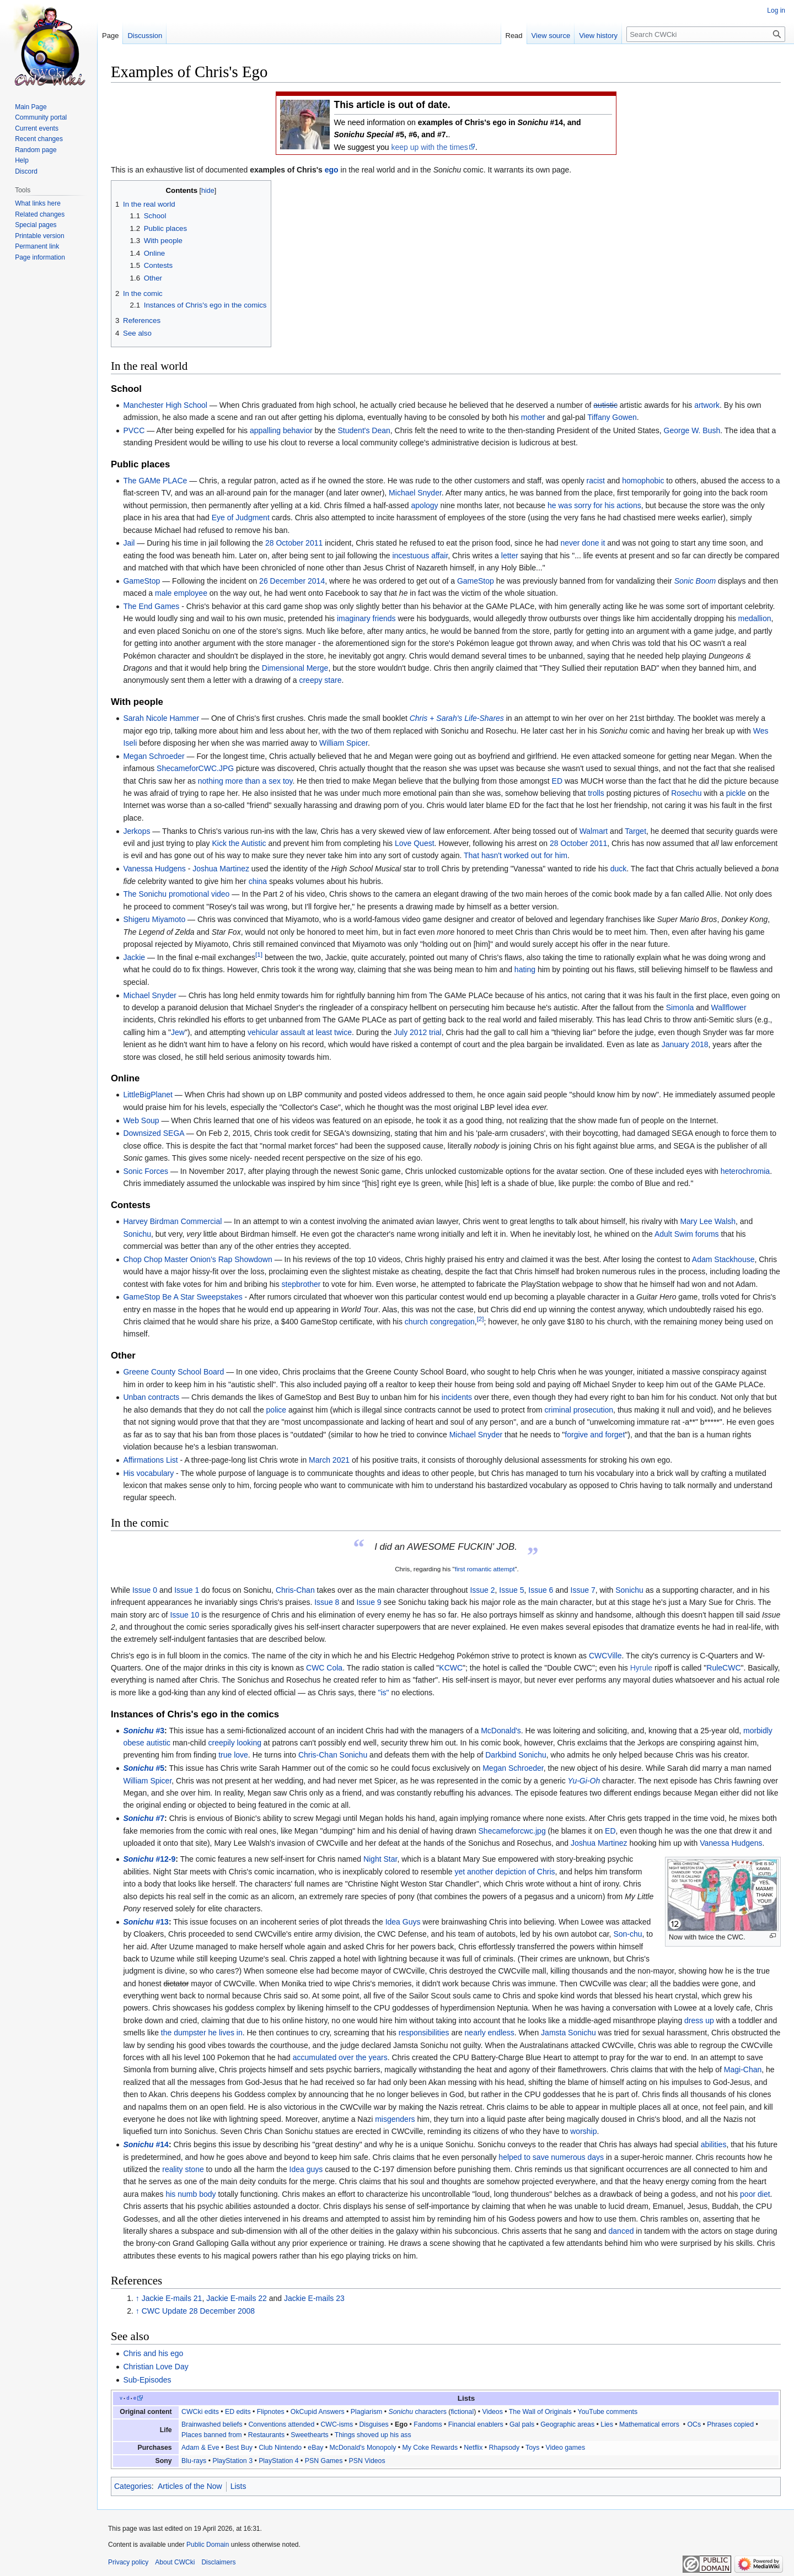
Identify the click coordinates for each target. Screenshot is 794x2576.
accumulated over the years (340, 2057)
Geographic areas (567, 2424)
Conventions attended (281, 2424)
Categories (133, 2486)
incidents (457, 1397)
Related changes (40, 214)
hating (524, 969)
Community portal (41, 117)
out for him (549, 855)
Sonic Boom (695, 580)
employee (190, 593)
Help (22, 160)
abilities (714, 2144)
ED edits (238, 2412)
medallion (754, 618)
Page (110, 35)
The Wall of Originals (540, 2412)
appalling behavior (281, 430)
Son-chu (627, 1934)
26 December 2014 (292, 580)
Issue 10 (184, 1614)
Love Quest (414, 843)
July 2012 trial (417, 1032)
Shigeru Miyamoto (154, 919)
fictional (462, 2412)
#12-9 (149, 1859)
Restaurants (266, 2435)
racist (596, 480)
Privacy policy (128, 2562)
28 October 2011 (294, 542)
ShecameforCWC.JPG (195, 768)
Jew (178, 1032)
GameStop (141, 580)
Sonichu (137, 1234)
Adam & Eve (200, 2447)
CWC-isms (336, 2424)
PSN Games (323, 2461)
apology (424, 505)
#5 (143, 1768)
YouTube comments (608, 2412)
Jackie (134, 957)
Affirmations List (150, 1460)
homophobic (643, 480)
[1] (258, 954)
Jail (129, 542)
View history (598, 35)
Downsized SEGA (153, 1133)
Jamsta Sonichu (568, 2032)
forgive (576, 1434)
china (258, 881)
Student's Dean (364, 430)
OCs (694, 2424)
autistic (605, 405)
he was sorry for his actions (594, 505)
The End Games (151, 606)
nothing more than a (232, 781)
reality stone (182, 2169)
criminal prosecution (579, 1409)
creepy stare (320, 680)
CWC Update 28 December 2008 (198, 2310)
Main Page (30, 107)
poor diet (755, 2194)
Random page (35, 150)
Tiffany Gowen (612, 417)
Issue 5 (511, 1590)
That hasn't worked (496, 855)
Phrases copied (730, 2424)
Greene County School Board (173, 1371)
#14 (145, 2144)
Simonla (680, 1007)
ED (557, 781)
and (596, 1434)
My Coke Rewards (430, 2447)
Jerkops (136, 831)
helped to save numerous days (551, 2157)
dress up (699, 2020)
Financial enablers (475, 2424)
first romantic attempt (485, 1568)
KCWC (451, 1667)
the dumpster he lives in (202, 2032)
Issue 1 (186, 1590)
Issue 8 (326, 1602)
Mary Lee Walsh (708, 1221)
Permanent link (37, 246)
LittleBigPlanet (148, 1094)
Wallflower (729, 1007)
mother (533, 417)
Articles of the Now (190, 2486)
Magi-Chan (742, 2069)
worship (583, 2131)
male (163, 593)
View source (551, 35)
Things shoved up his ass (373, 2435)
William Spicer (343, 743)
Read (514, 35)
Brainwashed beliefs (211, 2424)
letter (509, 555)
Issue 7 (583, 1590)
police (276, 1409)
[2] (480, 1318)
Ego (401, 2424)
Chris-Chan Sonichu (332, 1754)
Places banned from (211, 2435)
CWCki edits (200, 2412)
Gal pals (521, 2424)
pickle (736, 793)
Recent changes (39, 139)
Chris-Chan (295, 1590)
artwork (707, 405)
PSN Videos (366, 2461)
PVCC (133, 430)
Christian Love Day (155, 2366)
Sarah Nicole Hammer (161, 718)
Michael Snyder (415, 492)
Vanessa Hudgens (154, 868)
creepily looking (234, 1742)
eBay (315, 2447)
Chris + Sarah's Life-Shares (457, 718)
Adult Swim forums (686, 1234)
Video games (565, 2447)
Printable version (39, 236)
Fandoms (428, 2424)
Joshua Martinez (220, 868)
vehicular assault (276, 1032)
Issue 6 (540, 1590)
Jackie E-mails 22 (236, 2298)
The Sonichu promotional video (176, 894)
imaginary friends (366, 618)
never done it (582, 542)
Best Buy (239, 2447)
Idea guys (306, 2169)
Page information (40, 257)
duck (618, 868)
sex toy (280, 781)
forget (615, 1434)
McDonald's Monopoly (363, 2447)
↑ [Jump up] (138, 2298)
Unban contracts (151, 1397)
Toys (532, 2447)
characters (417, 2412)
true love (233, 1754)
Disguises (373, 2424)
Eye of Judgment (241, 517)
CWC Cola (324, 1667)
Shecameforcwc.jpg (512, 1830)
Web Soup (141, 1120)
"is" (383, 1692)
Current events (36, 128)
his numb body (190, 2194)
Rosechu (686, 793)
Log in (776, 10)
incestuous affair (420, 555)
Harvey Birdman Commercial (172, 1221)
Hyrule (641, 1667)
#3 (143, 1730)
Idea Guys (403, 1921)
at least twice (329, 1032)
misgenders (395, 2119)
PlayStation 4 (279, 2461)
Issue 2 (482, 1590)
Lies (606, 2424)
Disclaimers (218, 2562)
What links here (38, 203)
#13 (145, 1921)
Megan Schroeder (153, 756)
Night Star (380, 1859)
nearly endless (489, 2032)
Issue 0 (144, 1590)
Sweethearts (309, 2435)
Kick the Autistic (239, 843)
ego (332, 169)
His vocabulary (148, 1473)
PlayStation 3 (232, 2461)
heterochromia (745, 1171)
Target (635, 831)
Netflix (473, 2447)
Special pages (35, 225)
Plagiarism (366, 2412)
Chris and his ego (153, 2353)
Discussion (144, 35)
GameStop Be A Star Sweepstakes (182, 1296)
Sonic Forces (145, 1171)
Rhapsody (504, 2447)
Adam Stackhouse (723, 1259)
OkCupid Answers (318, 2412)
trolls (596, 793)
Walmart (594, 831)
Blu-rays (193, 2461)
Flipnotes (271, 2412)
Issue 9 (368, 1602)
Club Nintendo (280, 2447)
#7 (143, 1818)
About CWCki (175, 2562)
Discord (26, 171)
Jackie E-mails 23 (314, 2298)
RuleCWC (723, 1667)
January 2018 (685, 1044)
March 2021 (329, 1460)
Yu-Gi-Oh (584, 1780)
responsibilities (424, 2032)
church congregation (440, 1321)
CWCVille (605, 1655)
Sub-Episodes (147, 2379)
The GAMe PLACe (155, 480)
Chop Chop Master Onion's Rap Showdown (197, 1259)
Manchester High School (165, 405)
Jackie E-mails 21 (172, 2298)
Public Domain (207, 2544)
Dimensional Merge (295, 668)
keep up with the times (429, 147)
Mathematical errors (649, 2424)
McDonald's (501, 1730)
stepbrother (301, 1284)
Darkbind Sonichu (515, 1754)
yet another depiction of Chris (504, 1871)
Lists (238, 2486)
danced (621, 2231)
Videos (492, 2412)
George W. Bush (692, 430)
